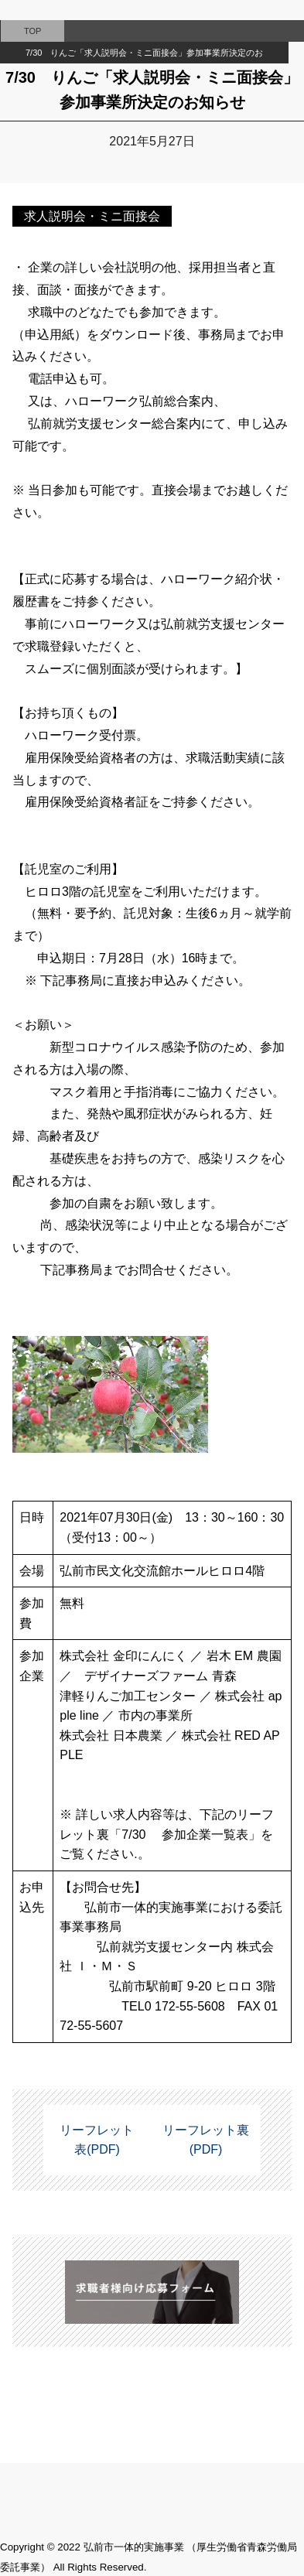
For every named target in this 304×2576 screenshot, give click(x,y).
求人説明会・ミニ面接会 (92, 216)
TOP (32, 31)
